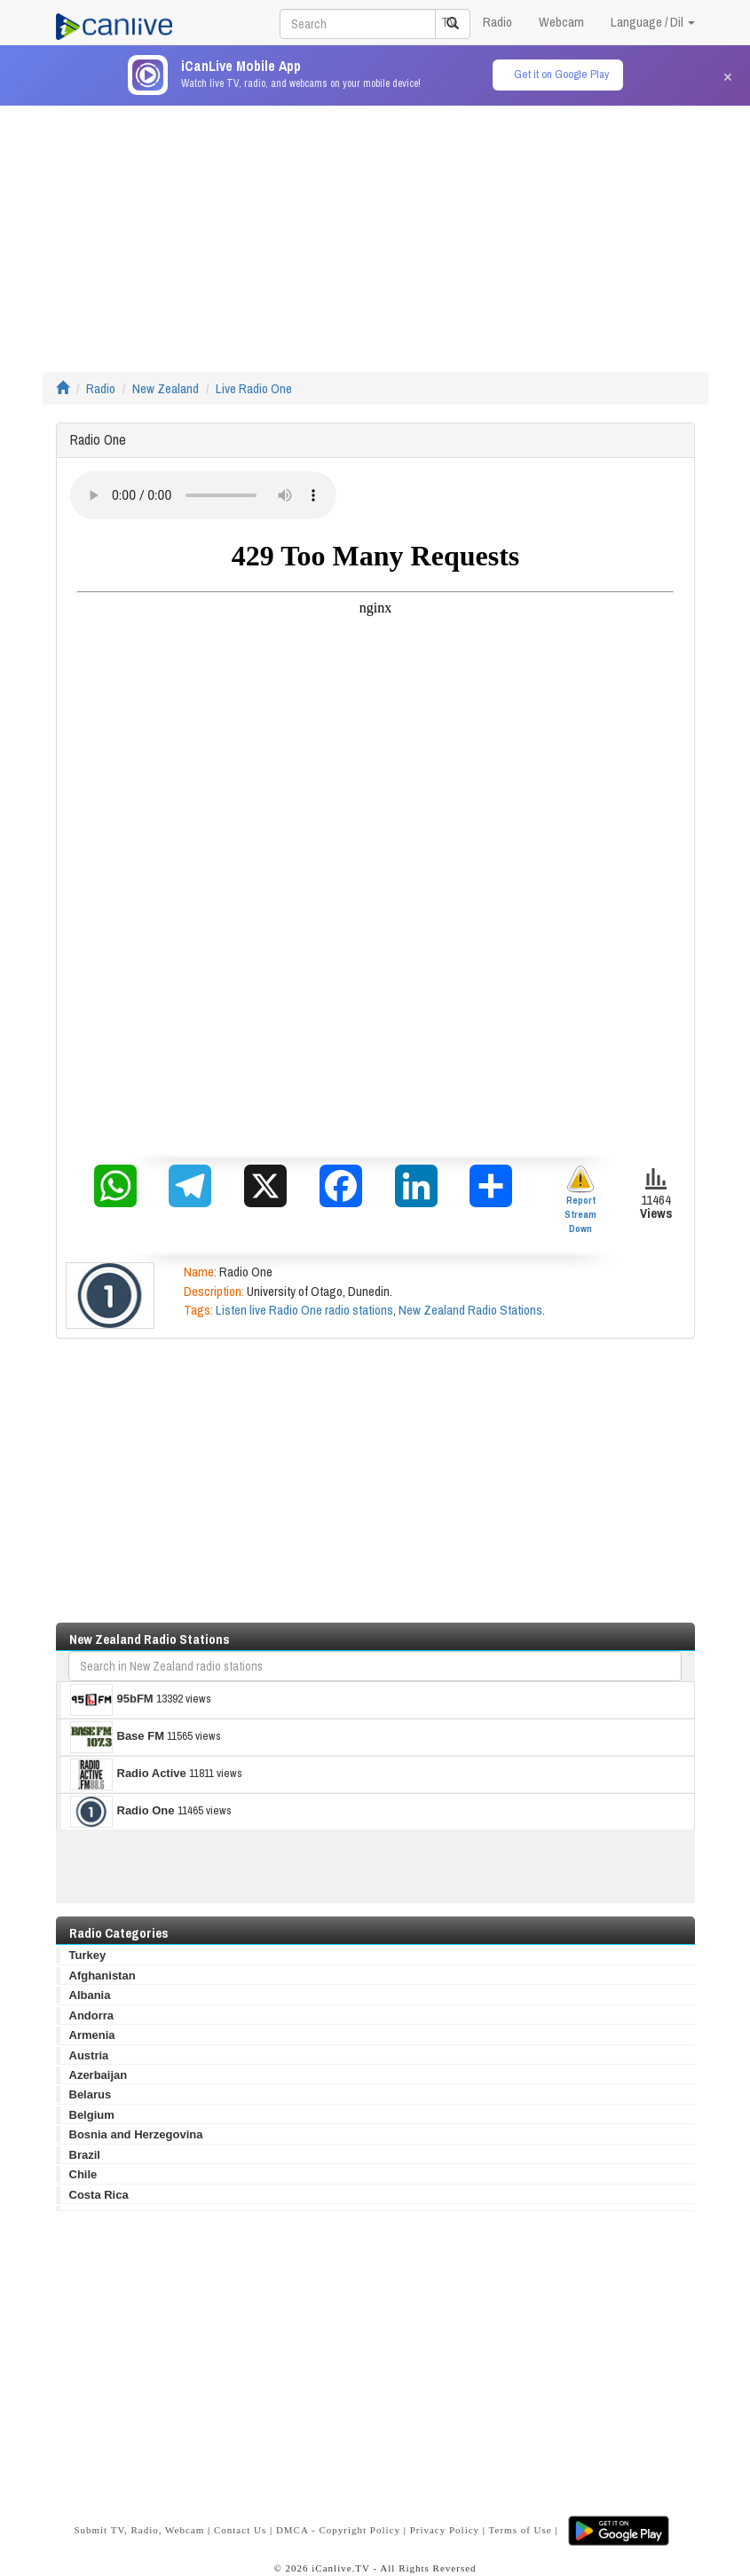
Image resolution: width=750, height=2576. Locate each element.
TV (448, 21)
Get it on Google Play (561, 74)
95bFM (112, 1700)
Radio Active (128, 1774)
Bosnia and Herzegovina (136, 2134)
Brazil (84, 2154)
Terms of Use (520, 2530)
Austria (89, 2055)
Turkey (88, 1955)
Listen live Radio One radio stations (304, 1309)
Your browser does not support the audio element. (203, 495)
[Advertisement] (375, 230)
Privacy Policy (444, 2530)
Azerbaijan (98, 2075)
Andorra (91, 2015)
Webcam (561, 21)
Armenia (92, 2035)
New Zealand (165, 388)
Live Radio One (254, 388)
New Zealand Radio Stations (470, 1309)
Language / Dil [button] (653, 21)
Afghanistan (102, 1975)
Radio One (122, 1812)
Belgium (91, 2115)
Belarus (90, 2094)
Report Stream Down (580, 1200)
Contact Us (240, 2530)
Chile (83, 2174)
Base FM (117, 1737)
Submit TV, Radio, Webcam (139, 2530)
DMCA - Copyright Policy (338, 2530)
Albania (90, 1995)
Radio (497, 21)
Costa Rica (99, 2194)
